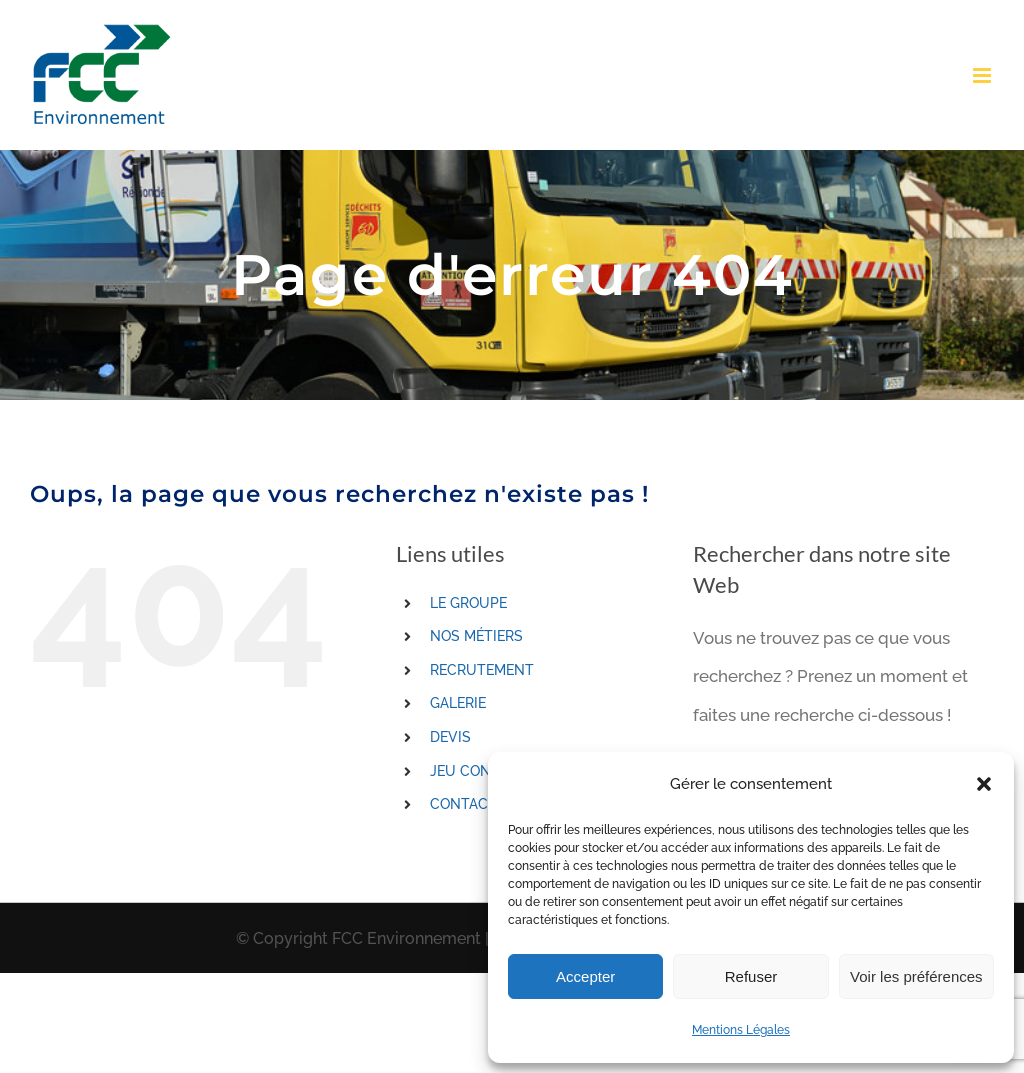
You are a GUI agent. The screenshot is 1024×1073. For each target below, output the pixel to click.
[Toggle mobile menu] (983, 75)
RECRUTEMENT (482, 670)
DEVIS (450, 737)
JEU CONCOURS (485, 771)
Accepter (585, 976)
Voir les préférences (916, 976)
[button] (984, 784)
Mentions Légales (741, 1030)
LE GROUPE (468, 603)
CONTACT (463, 804)
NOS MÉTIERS (476, 636)
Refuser (751, 976)
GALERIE (458, 703)
